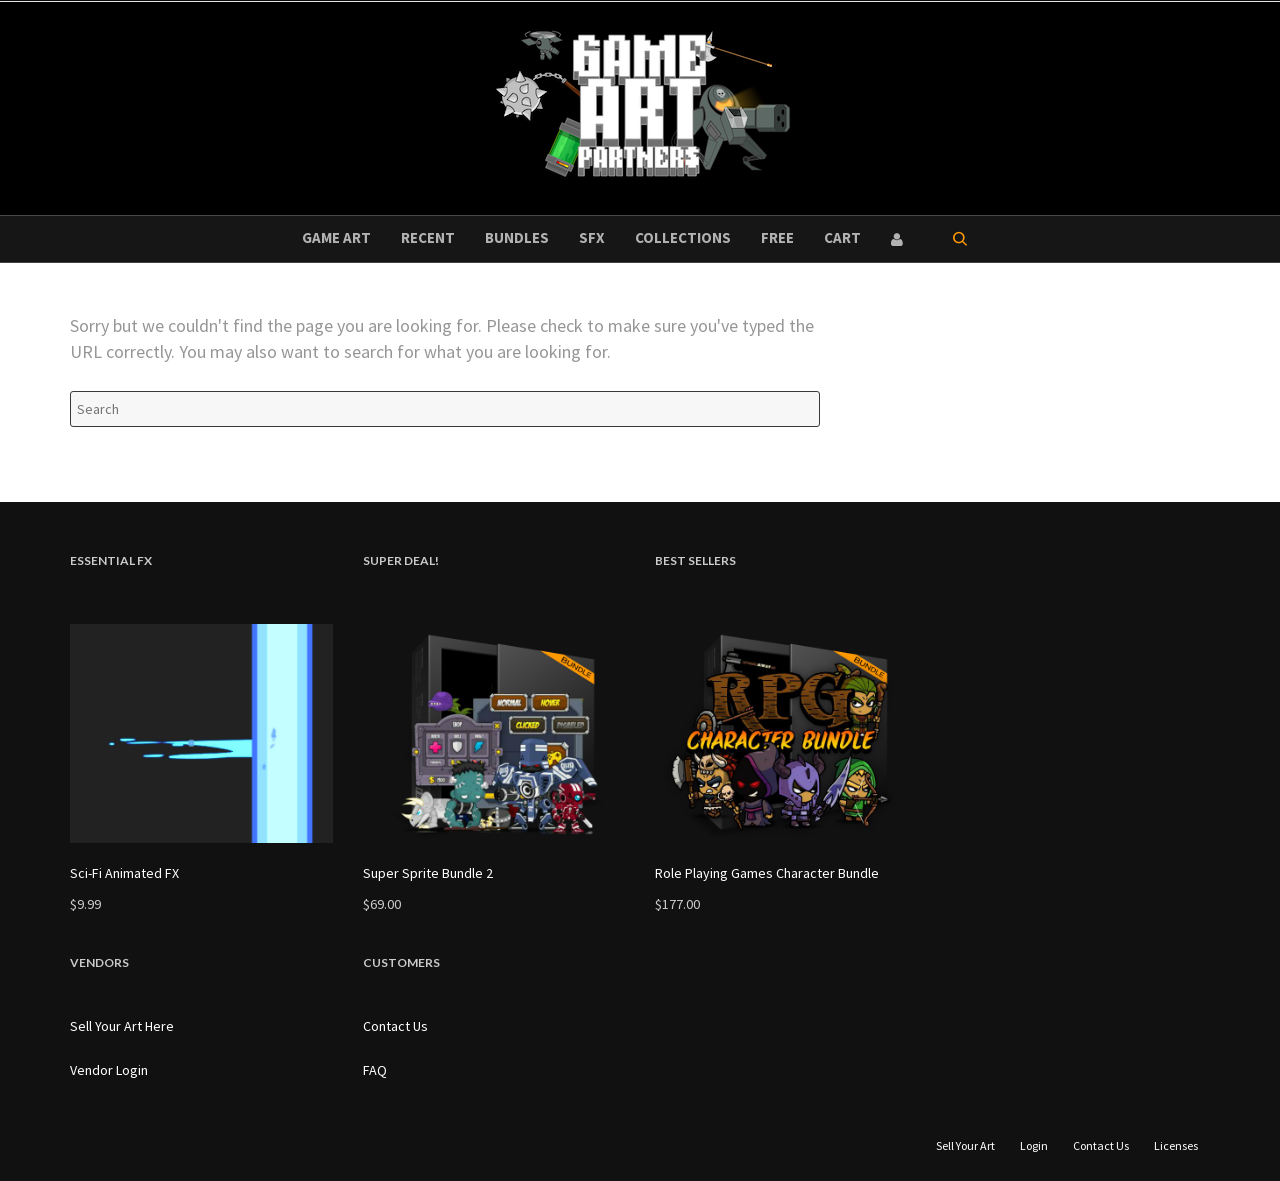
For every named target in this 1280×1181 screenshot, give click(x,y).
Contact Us (395, 1026)
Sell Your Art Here (122, 1026)
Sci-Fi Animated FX (124, 873)
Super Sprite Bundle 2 (428, 873)
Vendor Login (109, 1070)
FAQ (375, 1070)
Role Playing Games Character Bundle (767, 873)
